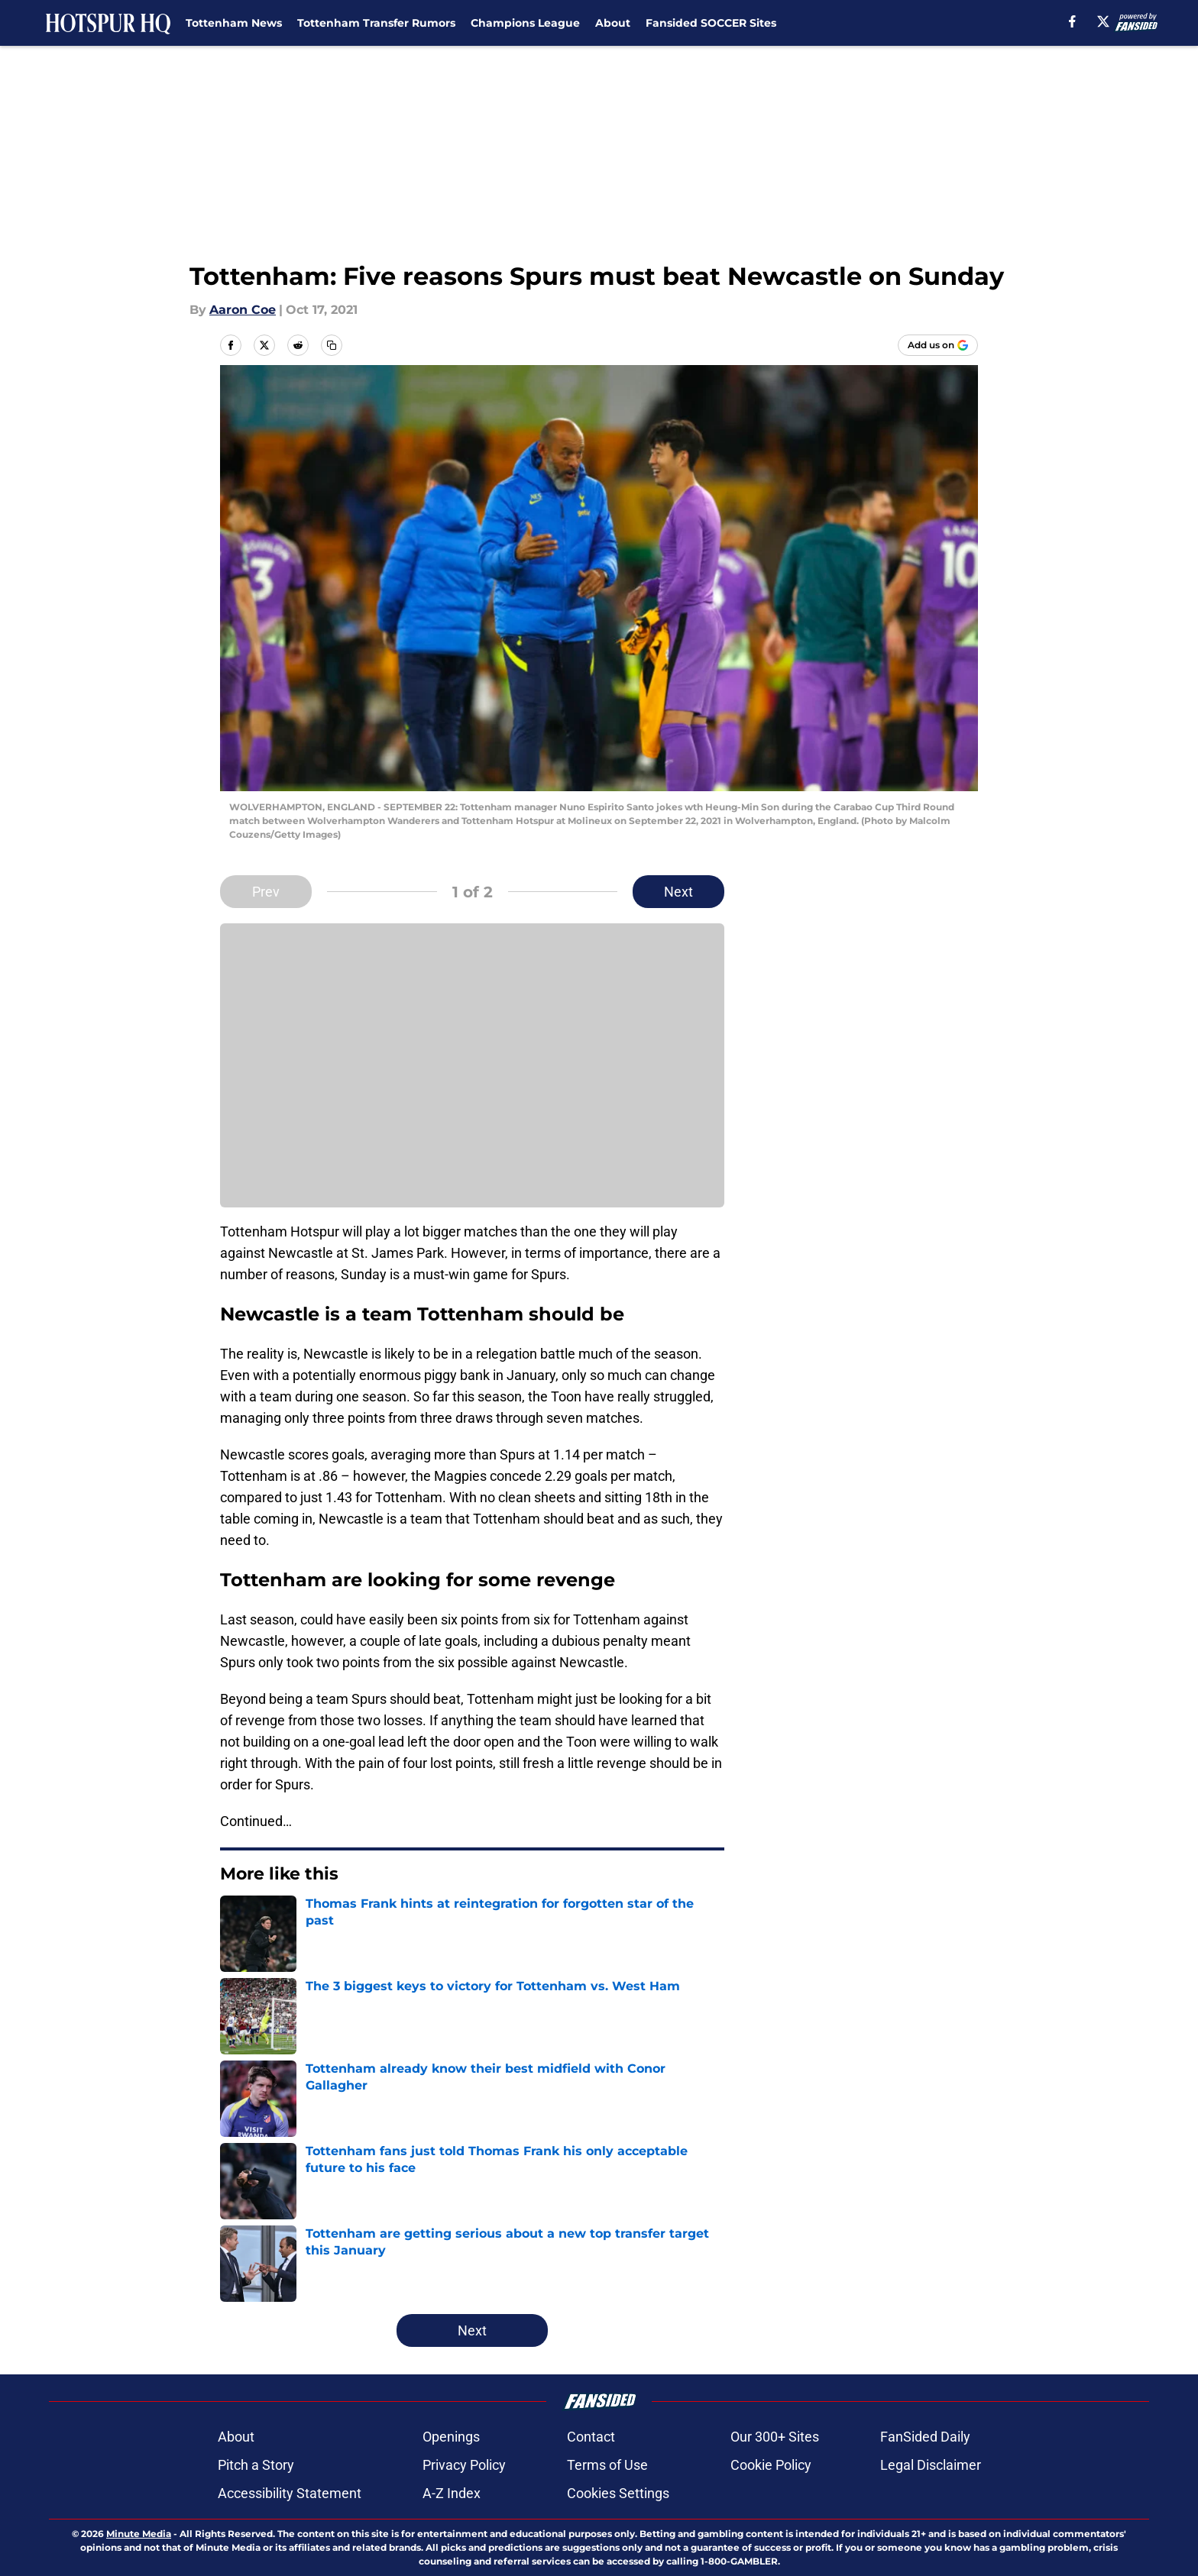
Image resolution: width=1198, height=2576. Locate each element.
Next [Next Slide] (678, 892)
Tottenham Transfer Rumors (376, 23)
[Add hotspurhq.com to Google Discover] (938, 345)
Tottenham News (234, 23)
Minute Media (138, 2533)
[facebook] (1072, 21)
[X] (1103, 21)
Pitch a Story (256, 2465)
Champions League (525, 23)
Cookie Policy (770, 2465)
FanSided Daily (925, 2437)
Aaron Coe (242, 309)
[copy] (331, 345)
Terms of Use (607, 2465)
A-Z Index (452, 2493)
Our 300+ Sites (774, 2437)
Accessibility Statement (289, 2493)
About (612, 23)
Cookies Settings (618, 2493)
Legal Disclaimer (930, 2465)
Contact (591, 2437)
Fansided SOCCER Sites (711, 23)
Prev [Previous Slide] (266, 892)
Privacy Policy (464, 2465)
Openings (451, 2437)
